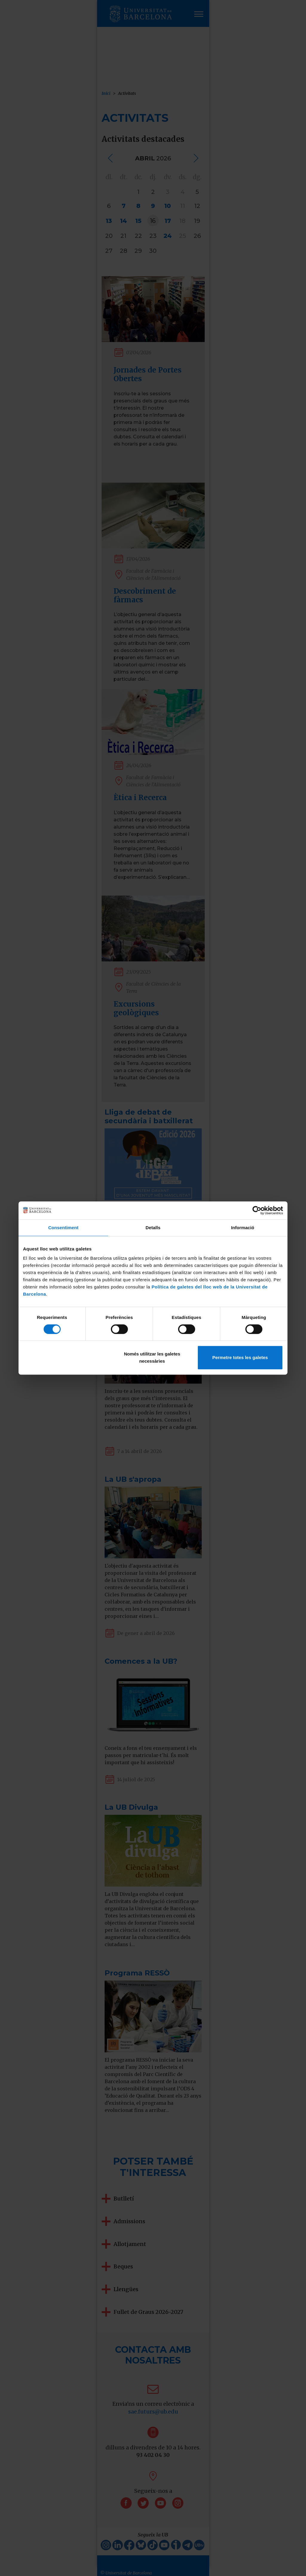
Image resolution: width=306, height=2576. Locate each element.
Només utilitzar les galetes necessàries (152, 1357)
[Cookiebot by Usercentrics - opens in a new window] (257, 1210)
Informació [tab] (242, 1227)
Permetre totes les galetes (240, 1357)
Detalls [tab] (153, 1227)
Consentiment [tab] (63, 1227)
